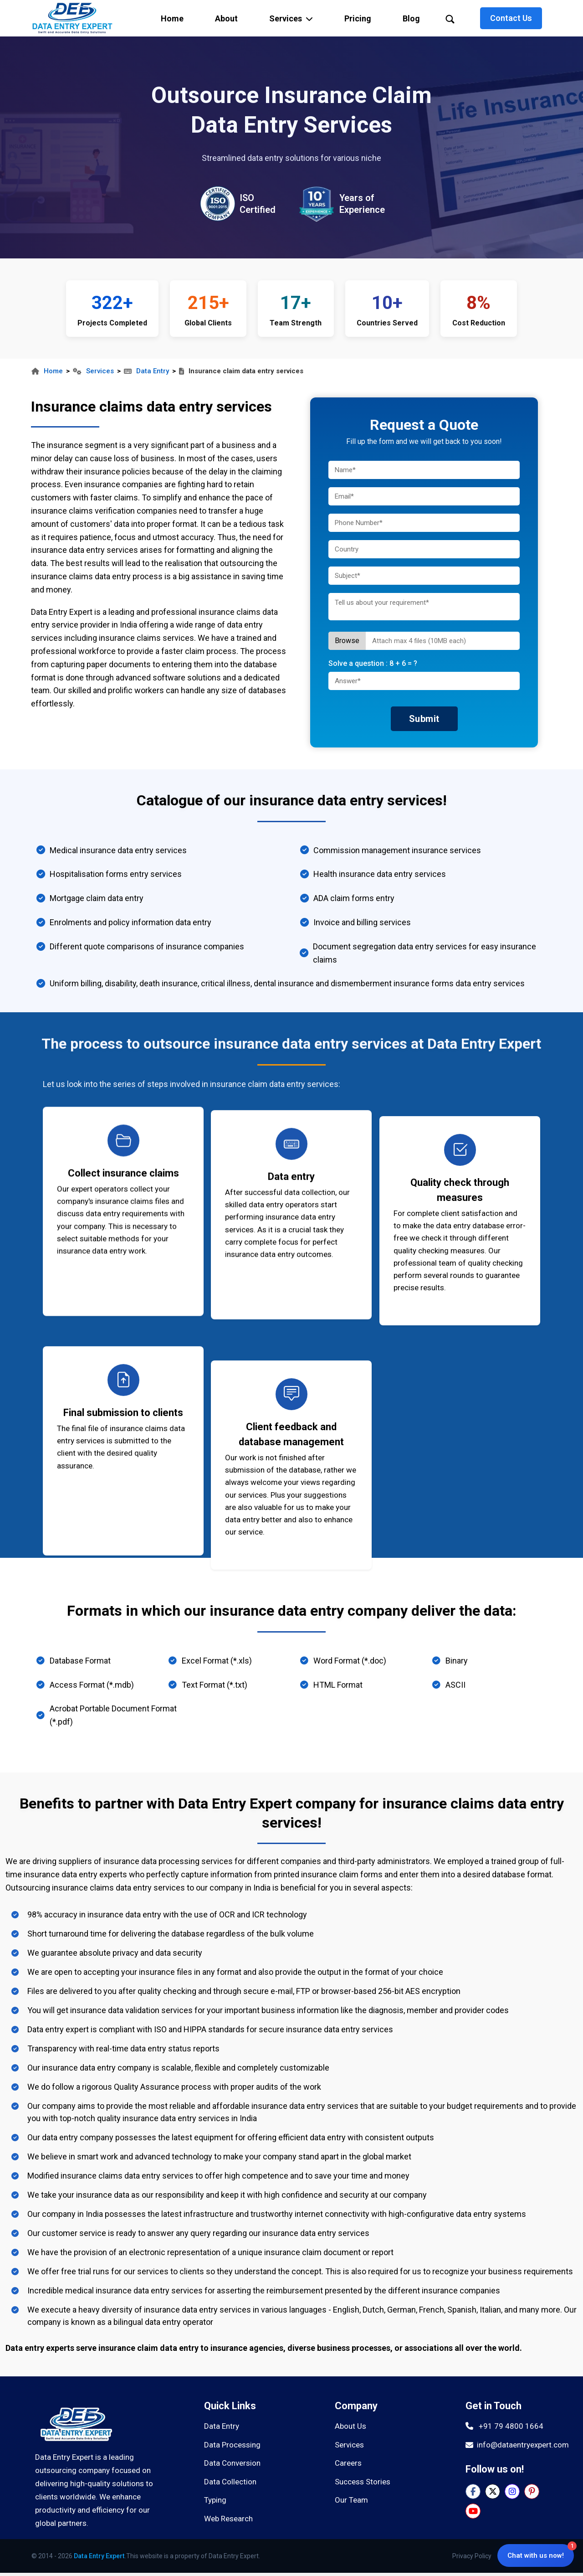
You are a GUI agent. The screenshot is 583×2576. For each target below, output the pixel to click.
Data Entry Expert (99, 2556)
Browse (347, 640)
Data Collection (230, 2481)
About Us (350, 2426)
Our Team (351, 2499)
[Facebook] (473, 2491)
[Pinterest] (531, 2491)
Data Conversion (232, 2463)
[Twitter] (492, 2491)
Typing (215, 2499)
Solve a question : (372, 663)
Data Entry (146, 371)
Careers (348, 2463)
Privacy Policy (471, 2556)
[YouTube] (473, 2511)
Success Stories (362, 2481)
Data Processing (232, 2444)
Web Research (228, 2518)
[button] (291, 18)
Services (93, 371)
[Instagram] (512, 2491)
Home (47, 371)
